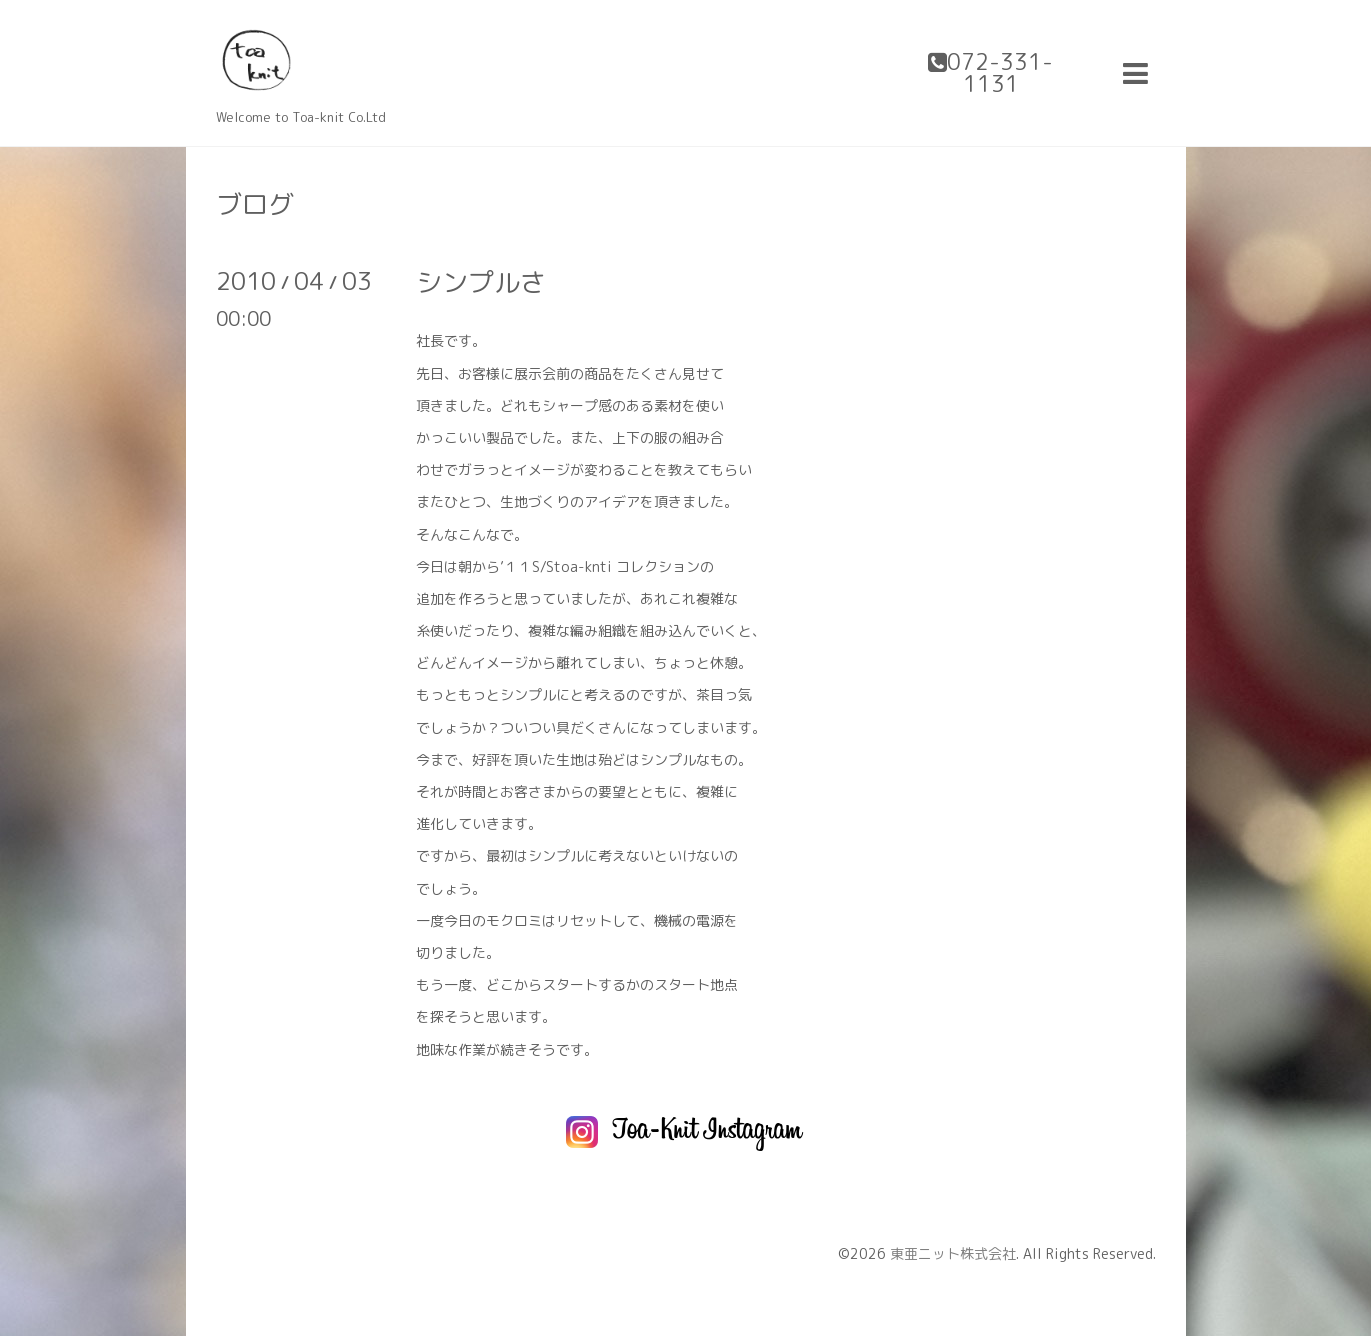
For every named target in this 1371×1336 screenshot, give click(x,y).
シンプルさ (481, 282)
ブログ (255, 204)
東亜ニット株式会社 (953, 1253)
